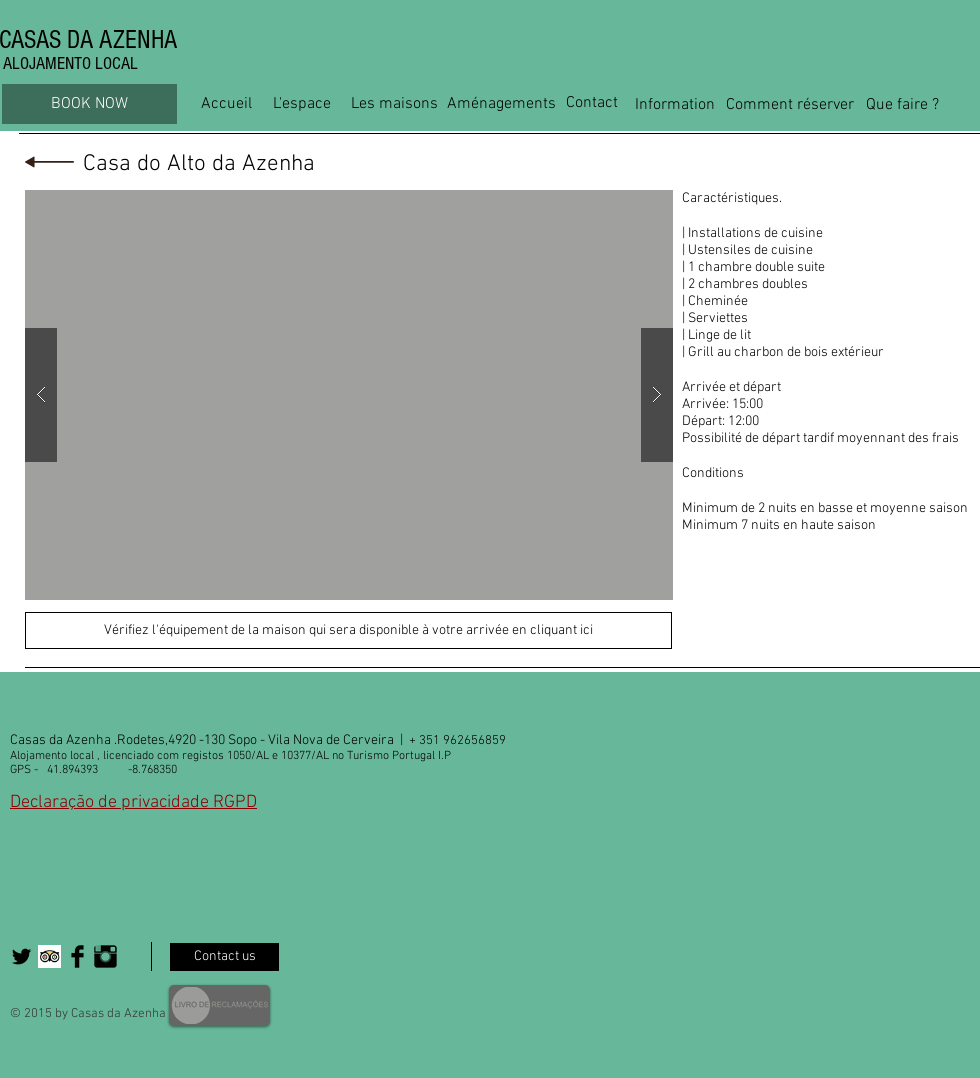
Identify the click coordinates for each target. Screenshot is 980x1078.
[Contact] (592, 103)
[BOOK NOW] (89, 104)
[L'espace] (301, 104)
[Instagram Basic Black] (105, 956)
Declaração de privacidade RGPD (133, 802)
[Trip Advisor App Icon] (49, 956)
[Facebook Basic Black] (77, 956)
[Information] (675, 105)
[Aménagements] (501, 104)
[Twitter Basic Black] (21, 956)
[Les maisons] (394, 104)
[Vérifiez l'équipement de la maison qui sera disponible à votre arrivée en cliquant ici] (348, 630)
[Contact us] (224, 957)
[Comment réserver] (789, 105)
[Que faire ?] (902, 105)
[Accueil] (226, 104)
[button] (349, 395)
